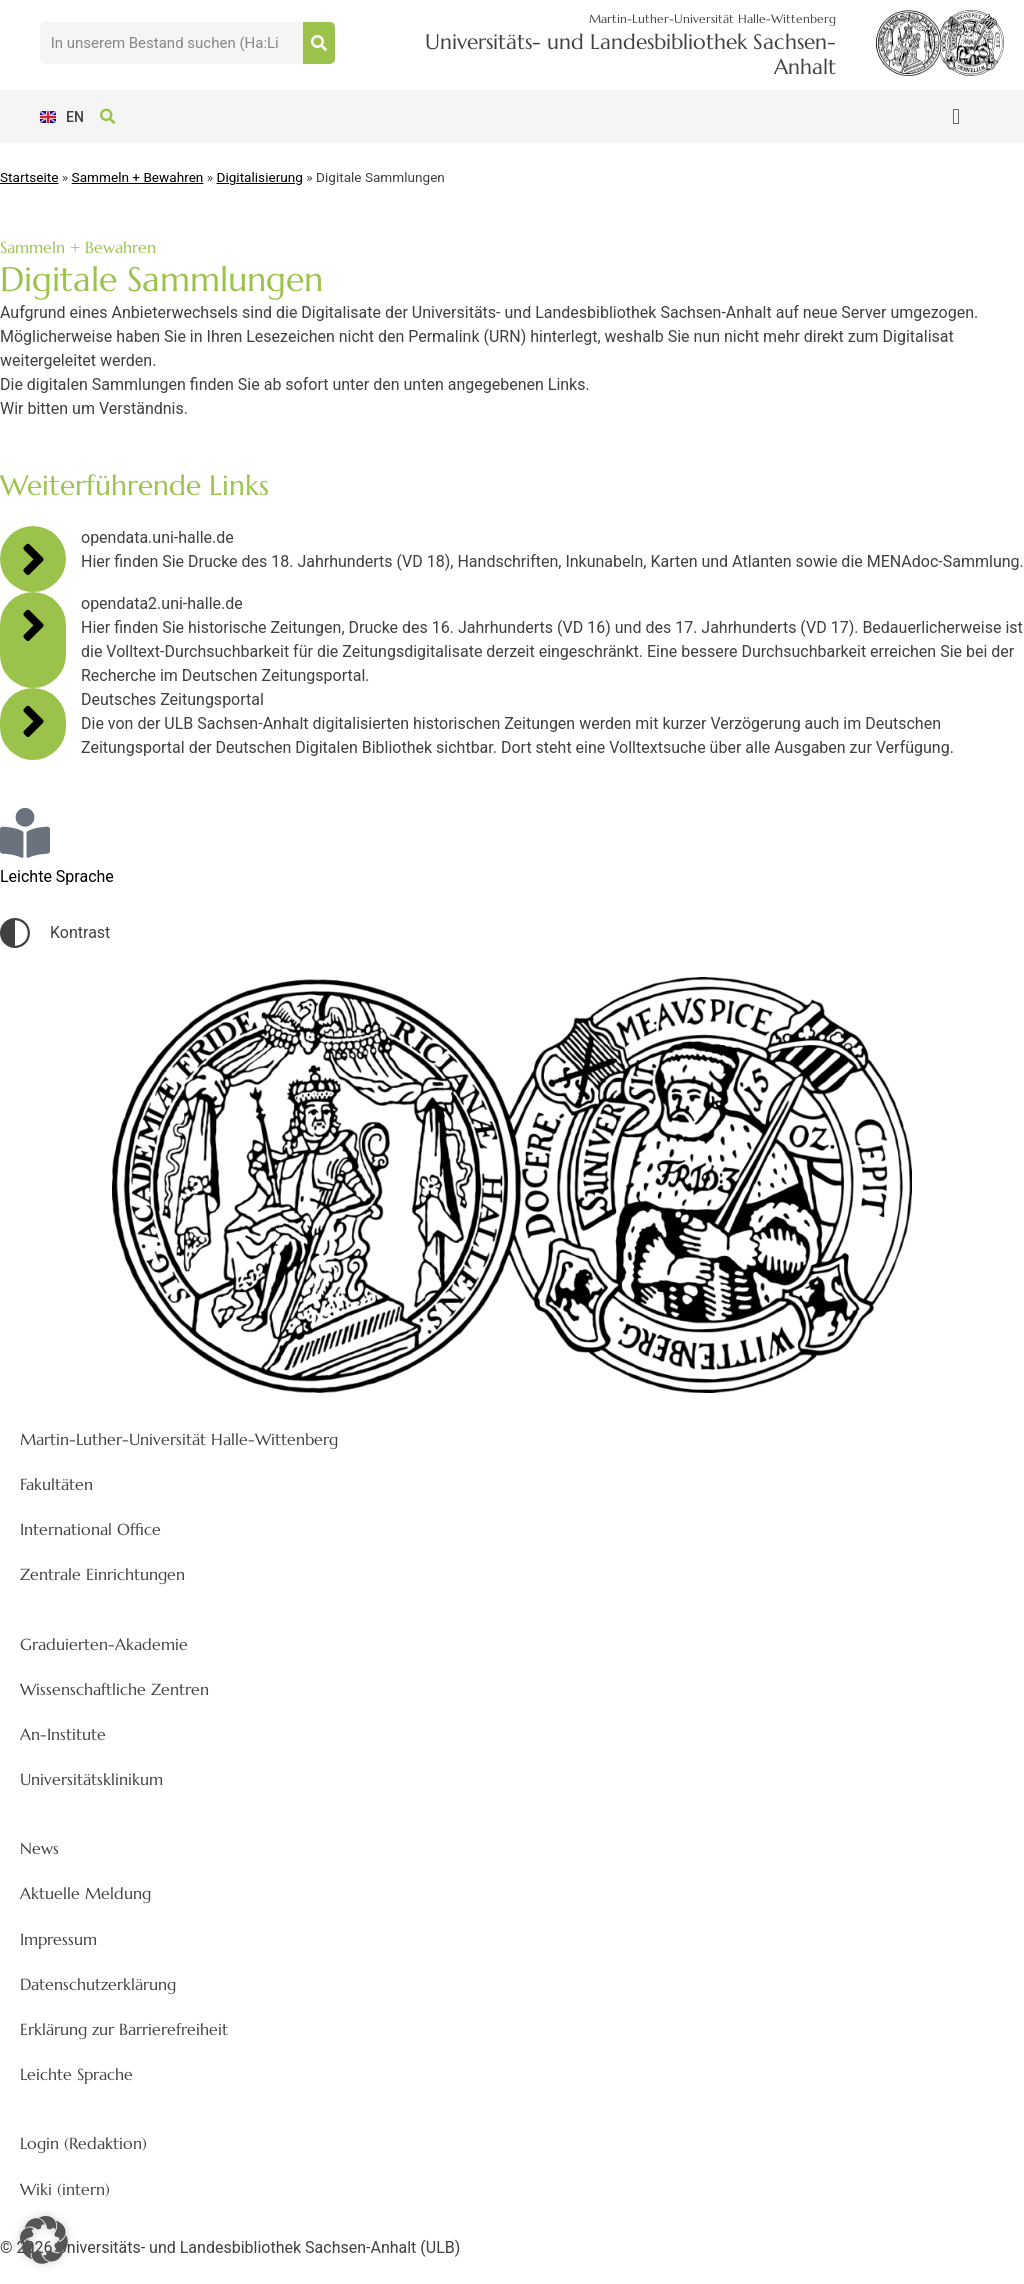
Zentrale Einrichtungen (102, 1574)
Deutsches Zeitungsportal (172, 699)
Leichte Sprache (76, 2074)
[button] (955, 116)
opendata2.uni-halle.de (162, 603)
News (39, 1848)
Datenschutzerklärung (98, 1984)
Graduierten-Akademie (104, 1644)
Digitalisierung (260, 177)
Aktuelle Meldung (85, 1893)
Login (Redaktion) (83, 2143)
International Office (90, 1529)
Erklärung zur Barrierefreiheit (124, 2029)
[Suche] (319, 43)
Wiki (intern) (65, 2189)
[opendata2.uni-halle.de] (33, 625)
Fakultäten (56, 1484)
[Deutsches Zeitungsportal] (33, 721)
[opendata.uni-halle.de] (33, 559)
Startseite (29, 177)
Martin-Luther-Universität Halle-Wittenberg (179, 1439)
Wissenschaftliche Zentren (114, 1689)
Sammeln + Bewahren (138, 177)
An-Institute (63, 1734)
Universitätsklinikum (91, 1779)
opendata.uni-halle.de (157, 537)
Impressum (58, 1939)
